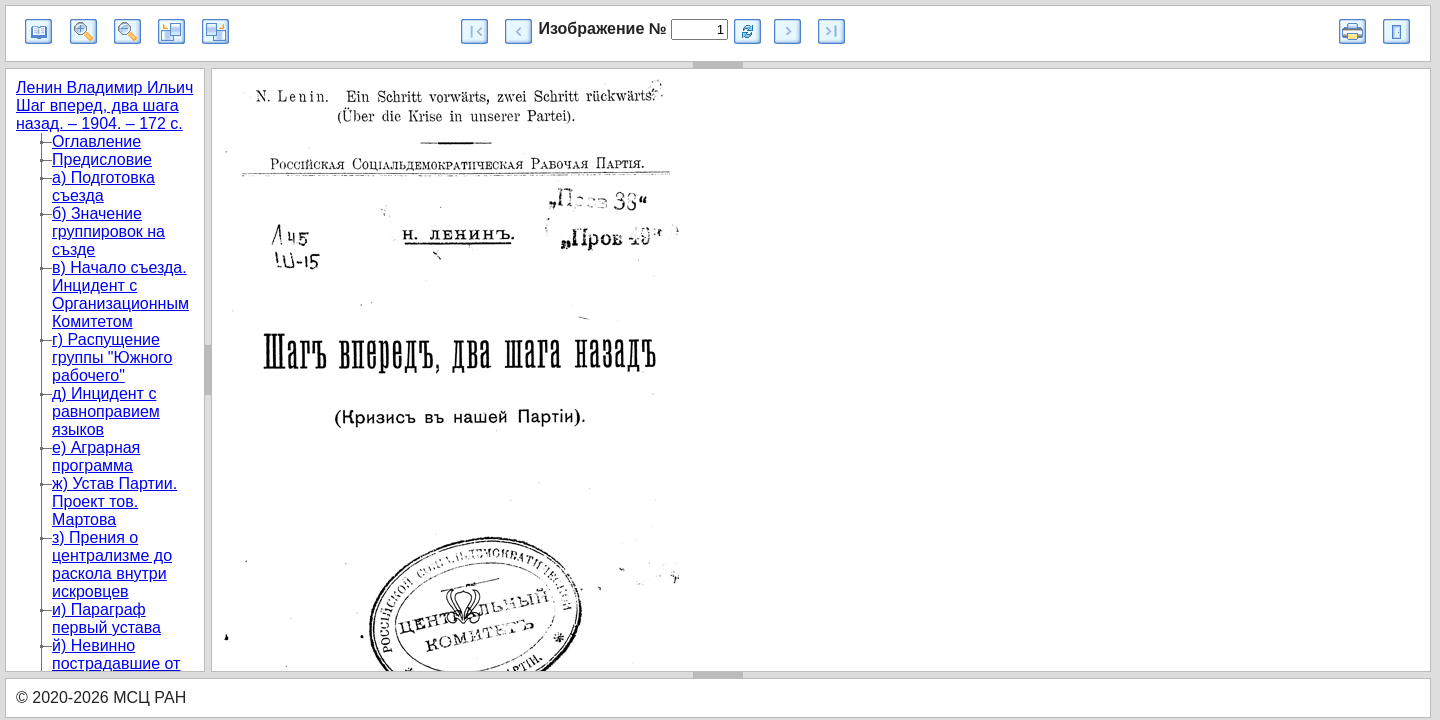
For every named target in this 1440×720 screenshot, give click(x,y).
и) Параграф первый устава (106, 618)
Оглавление (96, 141)
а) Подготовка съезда (103, 186)
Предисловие (102, 159)
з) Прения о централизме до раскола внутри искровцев (112, 564)
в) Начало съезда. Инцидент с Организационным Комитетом (120, 294)
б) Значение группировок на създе (108, 231)
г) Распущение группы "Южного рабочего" (112, 357)
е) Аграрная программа (96, 456)
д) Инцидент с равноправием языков (106, 411)
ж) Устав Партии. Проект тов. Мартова (114, 501)
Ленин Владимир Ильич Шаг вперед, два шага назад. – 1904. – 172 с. (104, 105)
